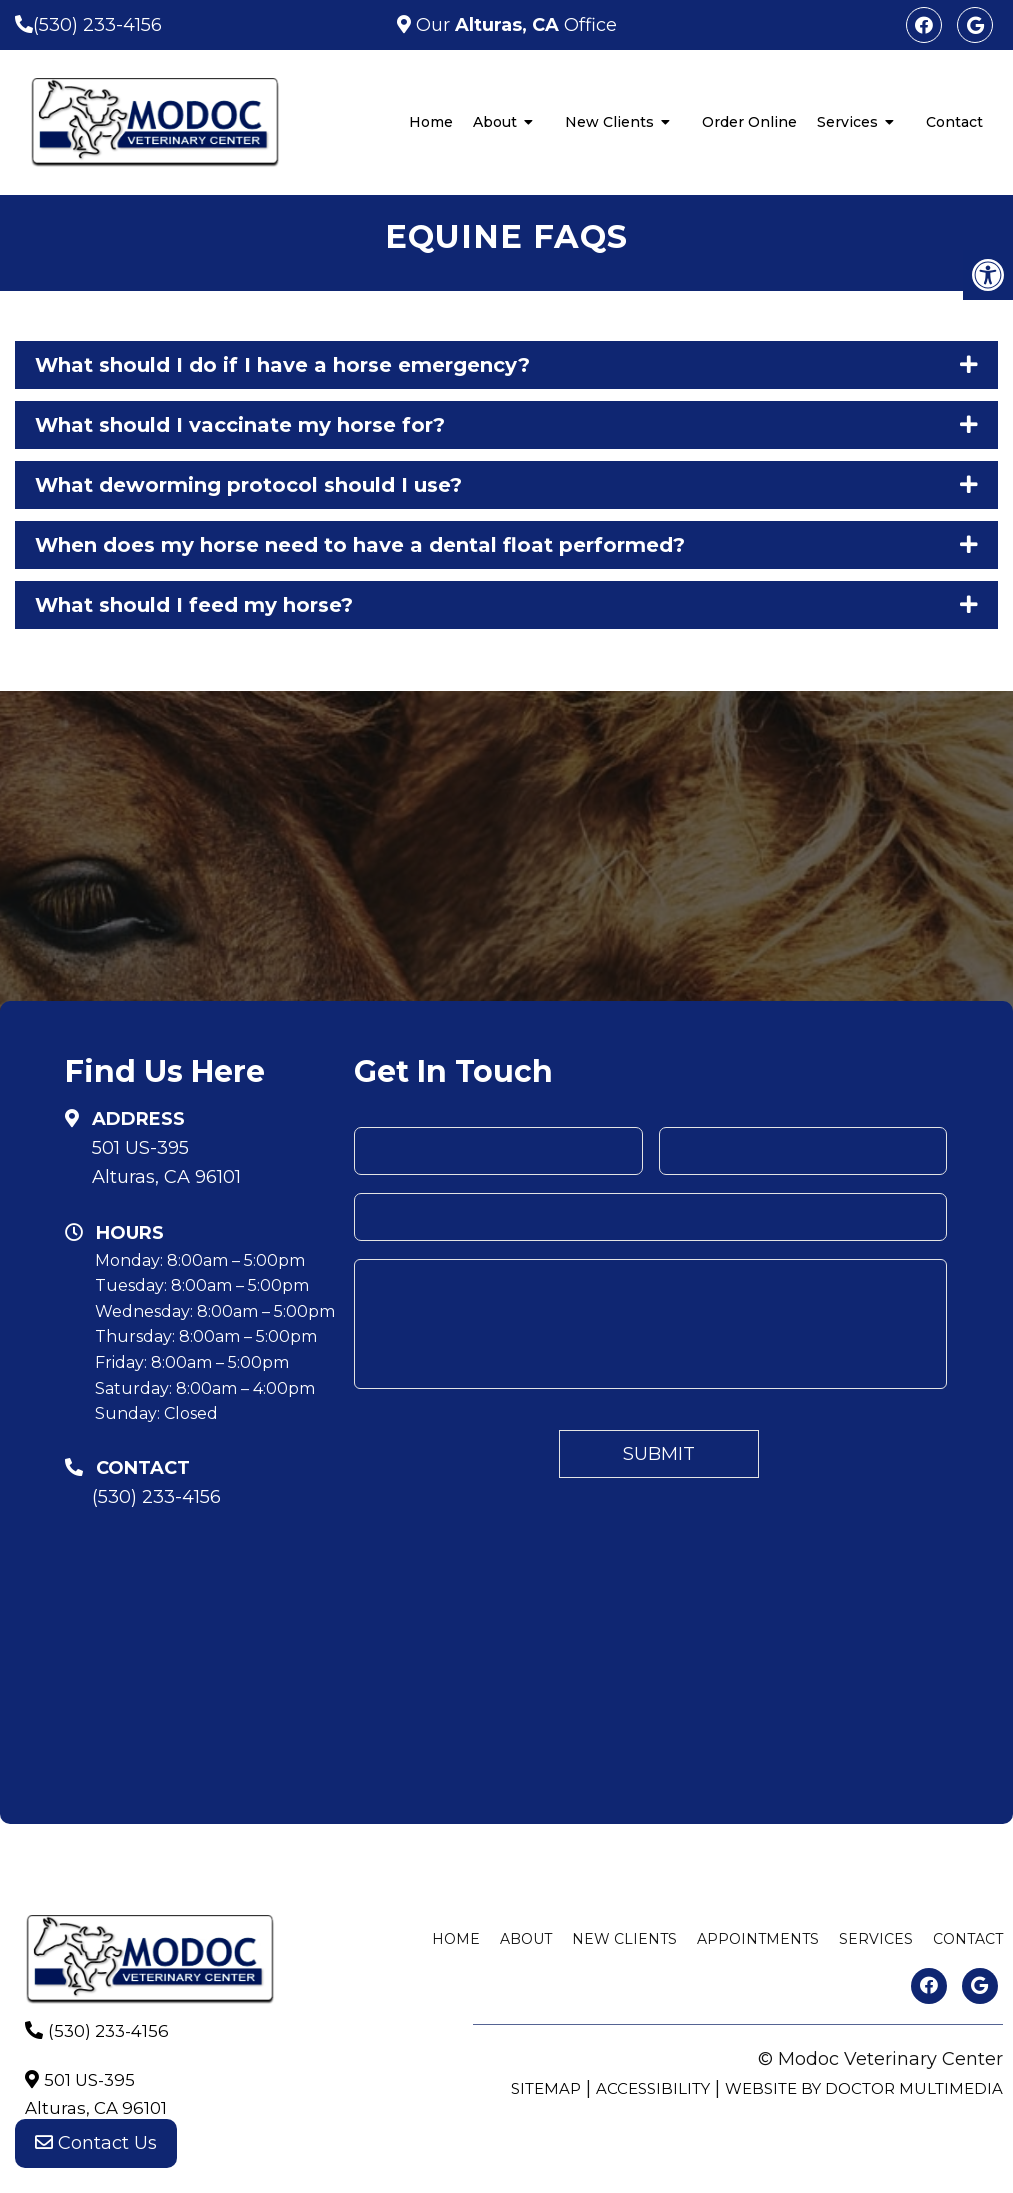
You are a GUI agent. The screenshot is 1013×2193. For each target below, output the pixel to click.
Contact (954, 122)
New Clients (609, 122)
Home (431, 122)
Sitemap (546, 2088)
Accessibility (653, 2088)
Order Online (749, 122)
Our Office (514, 25)
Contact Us (96, 2153)
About (495, 122)
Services (847, 122)
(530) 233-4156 (97, 25)
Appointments (758, 1939)
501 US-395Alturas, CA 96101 (166, 1162)
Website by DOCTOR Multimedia (864, 2088)
